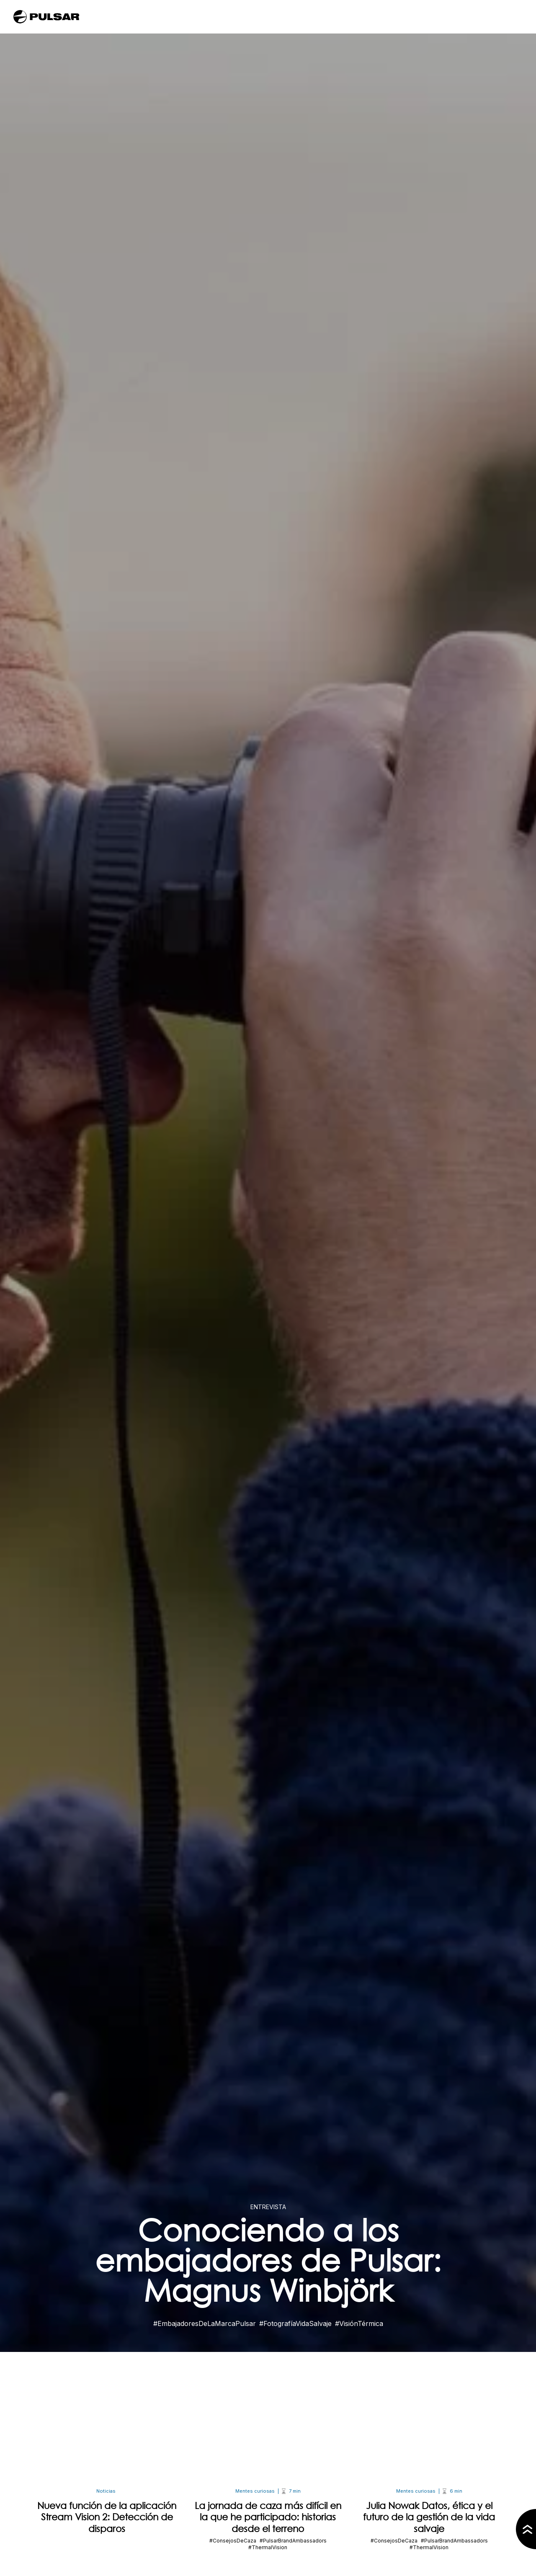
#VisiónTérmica (359, 2323)
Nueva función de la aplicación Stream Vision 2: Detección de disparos (106, 2517)
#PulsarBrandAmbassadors (293, 2540)
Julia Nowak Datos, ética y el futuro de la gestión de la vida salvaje (429, 2517)
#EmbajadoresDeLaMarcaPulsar (204, 2323)
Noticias (106, 2491)
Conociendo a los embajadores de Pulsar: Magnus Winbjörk (268, 2260)
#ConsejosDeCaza (232, 2540)
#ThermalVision (267, 2547)
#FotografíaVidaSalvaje (295, 2323)
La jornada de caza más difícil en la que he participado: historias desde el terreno (268, 2517)
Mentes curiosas (255, 2491)
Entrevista (268, 2206)
